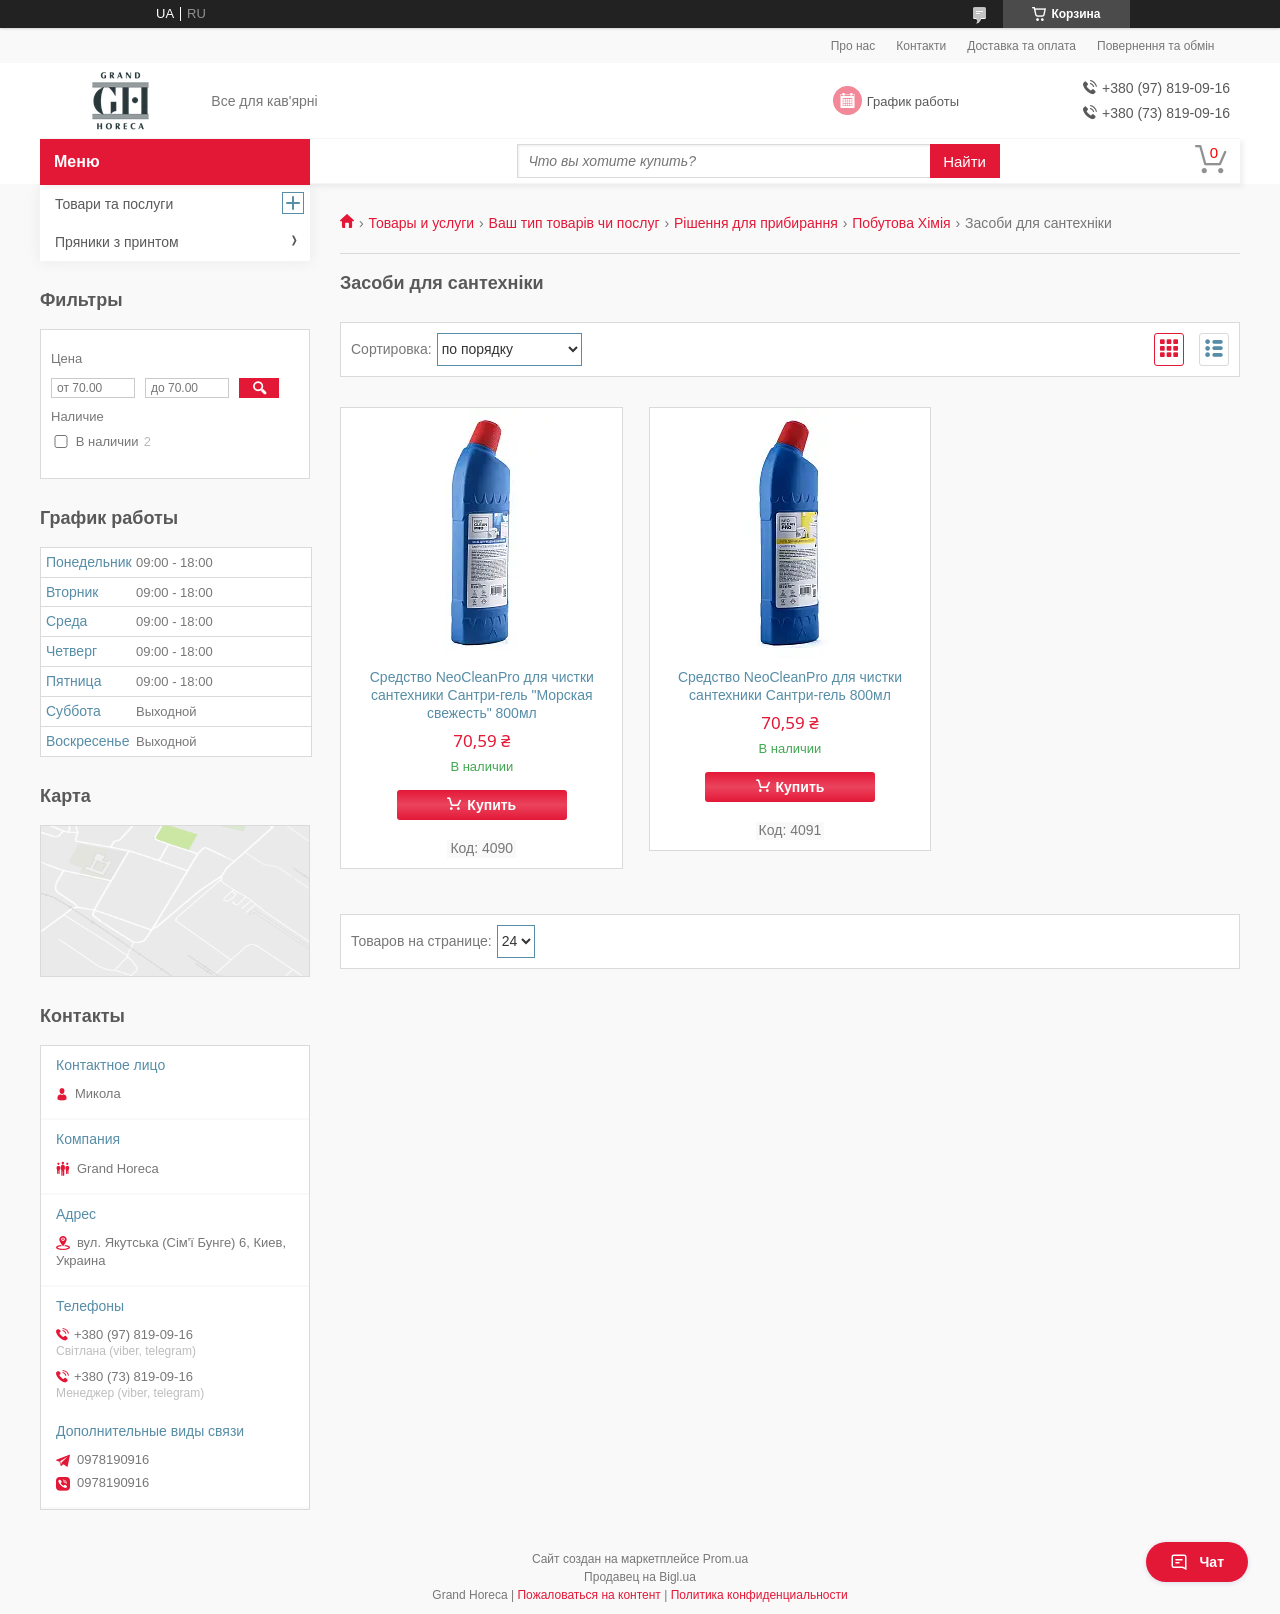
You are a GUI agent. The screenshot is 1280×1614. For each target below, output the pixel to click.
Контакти (921, 46)
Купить (491, 805)
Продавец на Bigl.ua (640, 1577)
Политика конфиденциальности (759, 1595)
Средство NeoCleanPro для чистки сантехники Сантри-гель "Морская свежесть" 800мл (482, 695)
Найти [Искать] (964, 161)
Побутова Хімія (901, 223)
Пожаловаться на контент (588, 1595)
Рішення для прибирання (756, 223)
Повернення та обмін (1155, 46)
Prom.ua (725, 1559)
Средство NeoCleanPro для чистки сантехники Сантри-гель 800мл (790, 686)
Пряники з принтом (117, 242)
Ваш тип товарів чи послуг (574, 223)
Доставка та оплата (1021, 46)
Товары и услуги (421, 223)
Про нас (853, 46)
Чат (1197, 1562)
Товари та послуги (114, 204)
